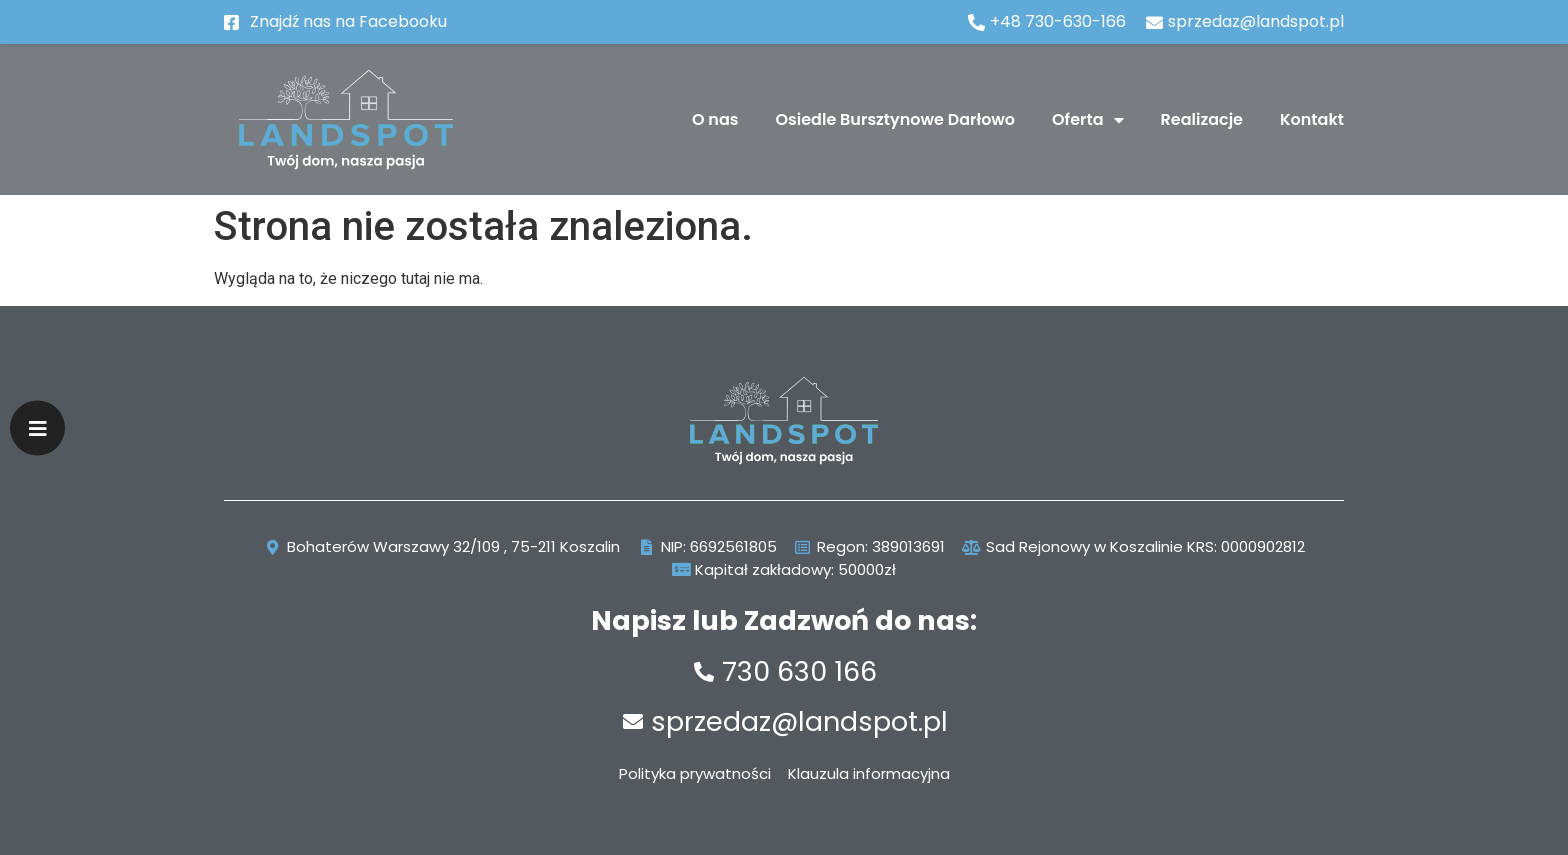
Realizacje (1202, 119)
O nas (715, 119)
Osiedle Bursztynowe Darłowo (896, 119)
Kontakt (1312, 119)
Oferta (1087, 120)
